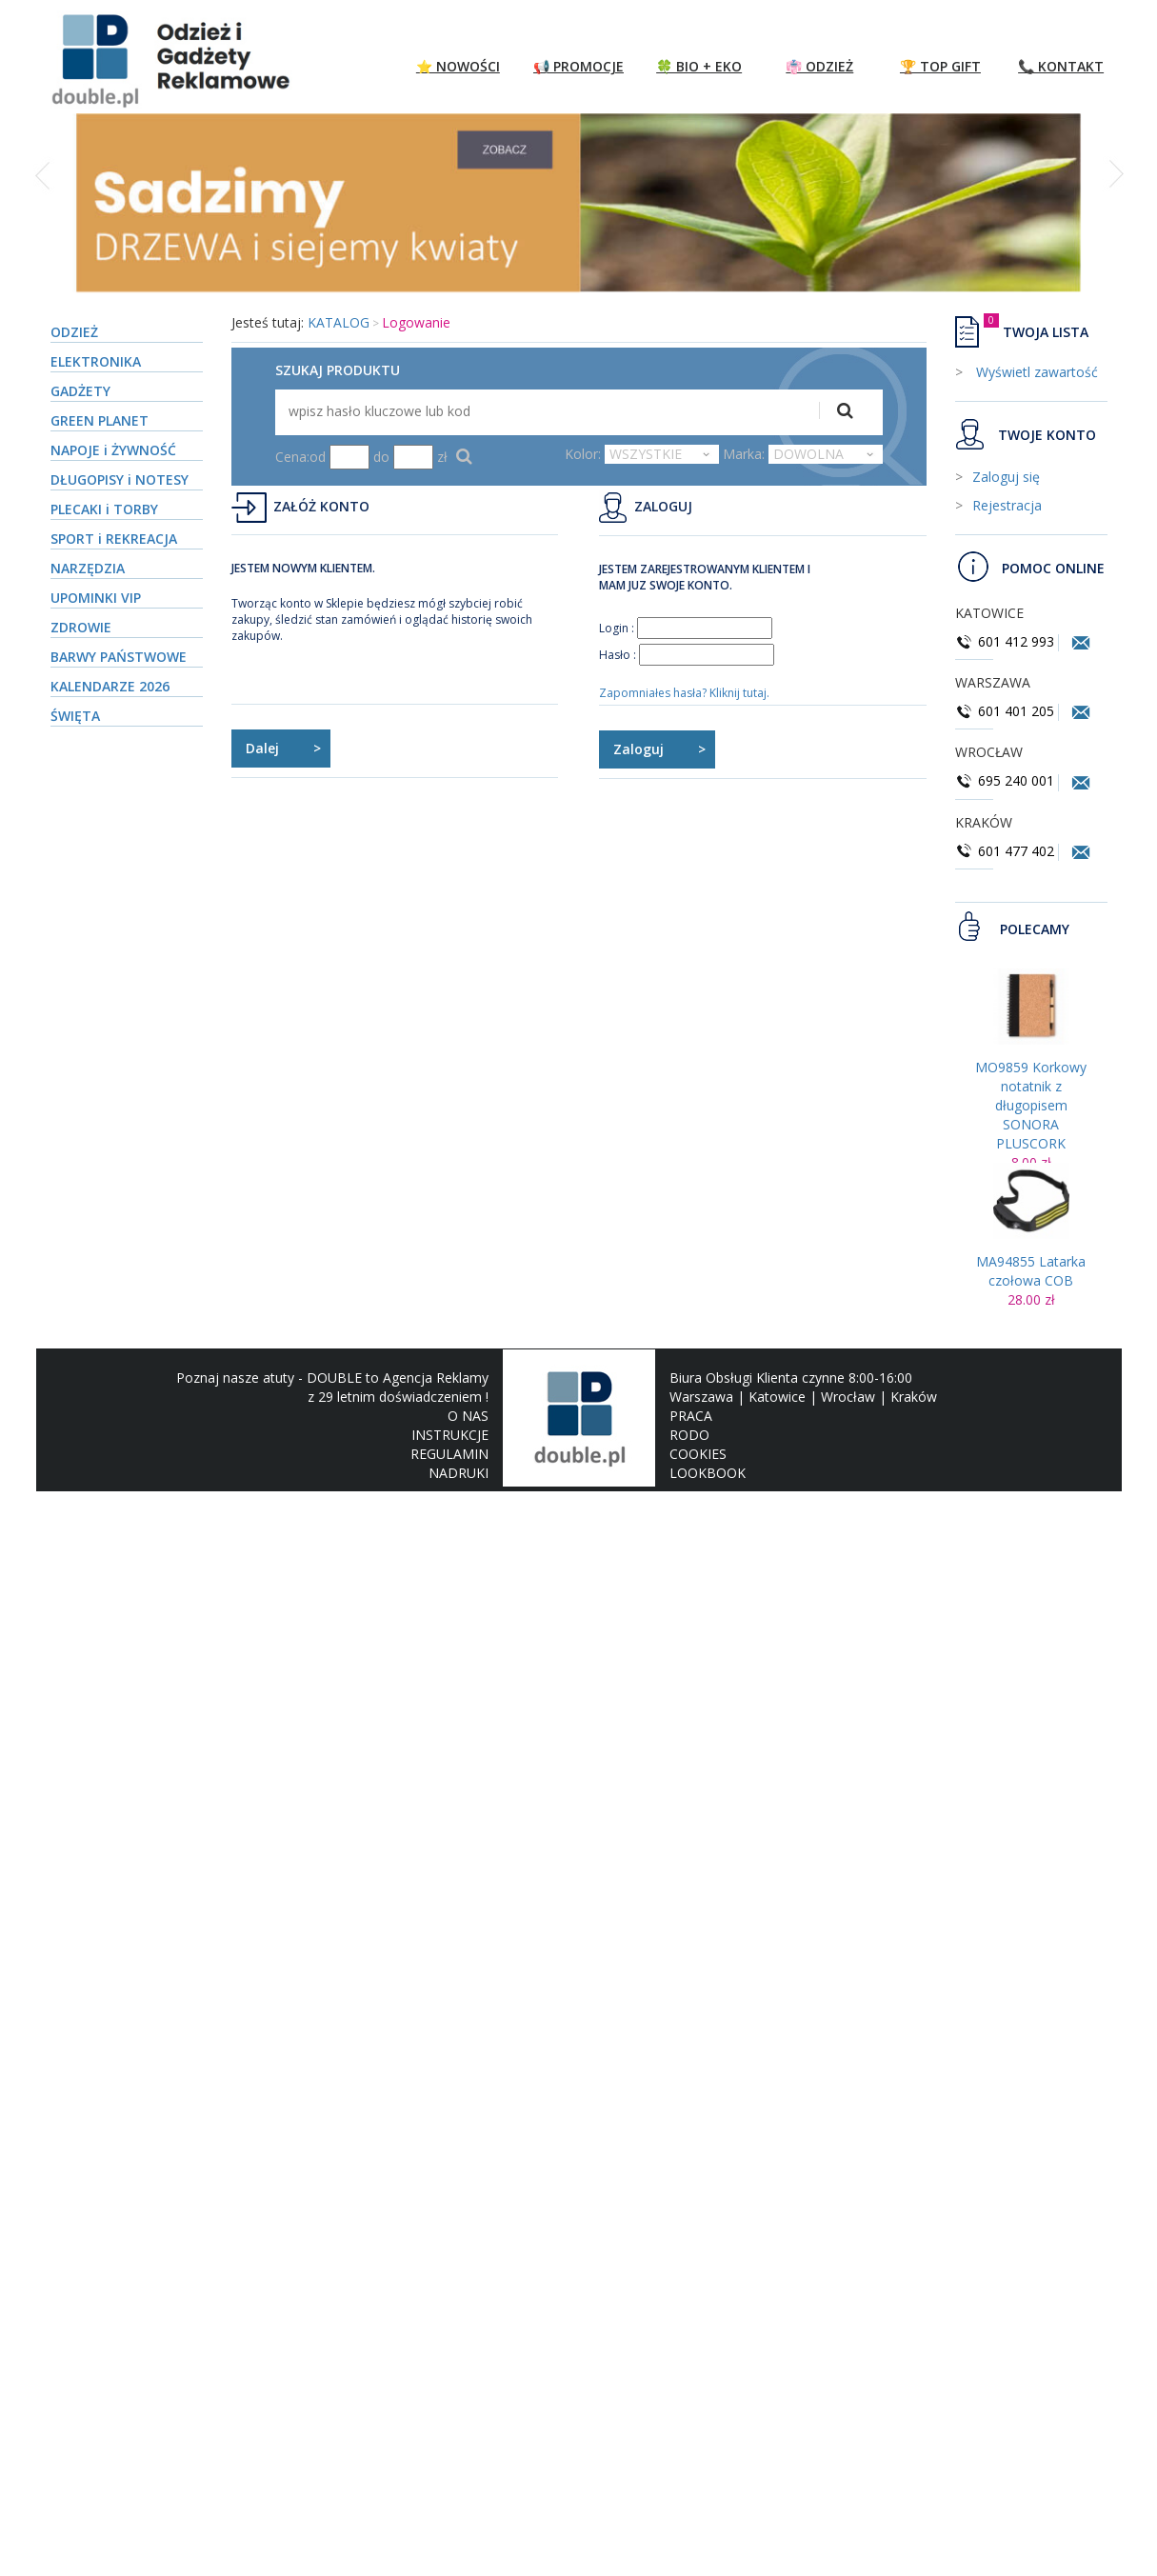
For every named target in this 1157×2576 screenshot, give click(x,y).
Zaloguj (638, 749)
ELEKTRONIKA (95, 361)
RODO (689, 1435)
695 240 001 (1006, 780)
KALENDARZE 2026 (110, 686)
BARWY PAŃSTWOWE (118, 657)
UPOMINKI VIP (95, 598)
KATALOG (338, 322)
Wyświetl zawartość (1035, 372)
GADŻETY (80, 391)
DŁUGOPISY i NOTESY (119, 479)
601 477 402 (1006, 851)
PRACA (690, 1416)
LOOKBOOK (707, 1473)
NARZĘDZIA (87, 568)
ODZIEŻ (74, 332)
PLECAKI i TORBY (104, 509)
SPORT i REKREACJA (113, 538)
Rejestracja (1007, 505)
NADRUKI (459, 1473)
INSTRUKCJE (450, 1435)
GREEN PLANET (99, 420)
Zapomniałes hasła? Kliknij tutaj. (684, 693)
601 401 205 (1004, 711)
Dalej (262, 748)
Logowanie (416, 322)
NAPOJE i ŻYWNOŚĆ (113, 450)
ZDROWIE (80, 627)
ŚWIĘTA (75, 716)
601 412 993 (1004, 641)
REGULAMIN (449, 1454)
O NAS (468, 1416)
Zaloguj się (1006, 477)
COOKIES (698, 1454)
